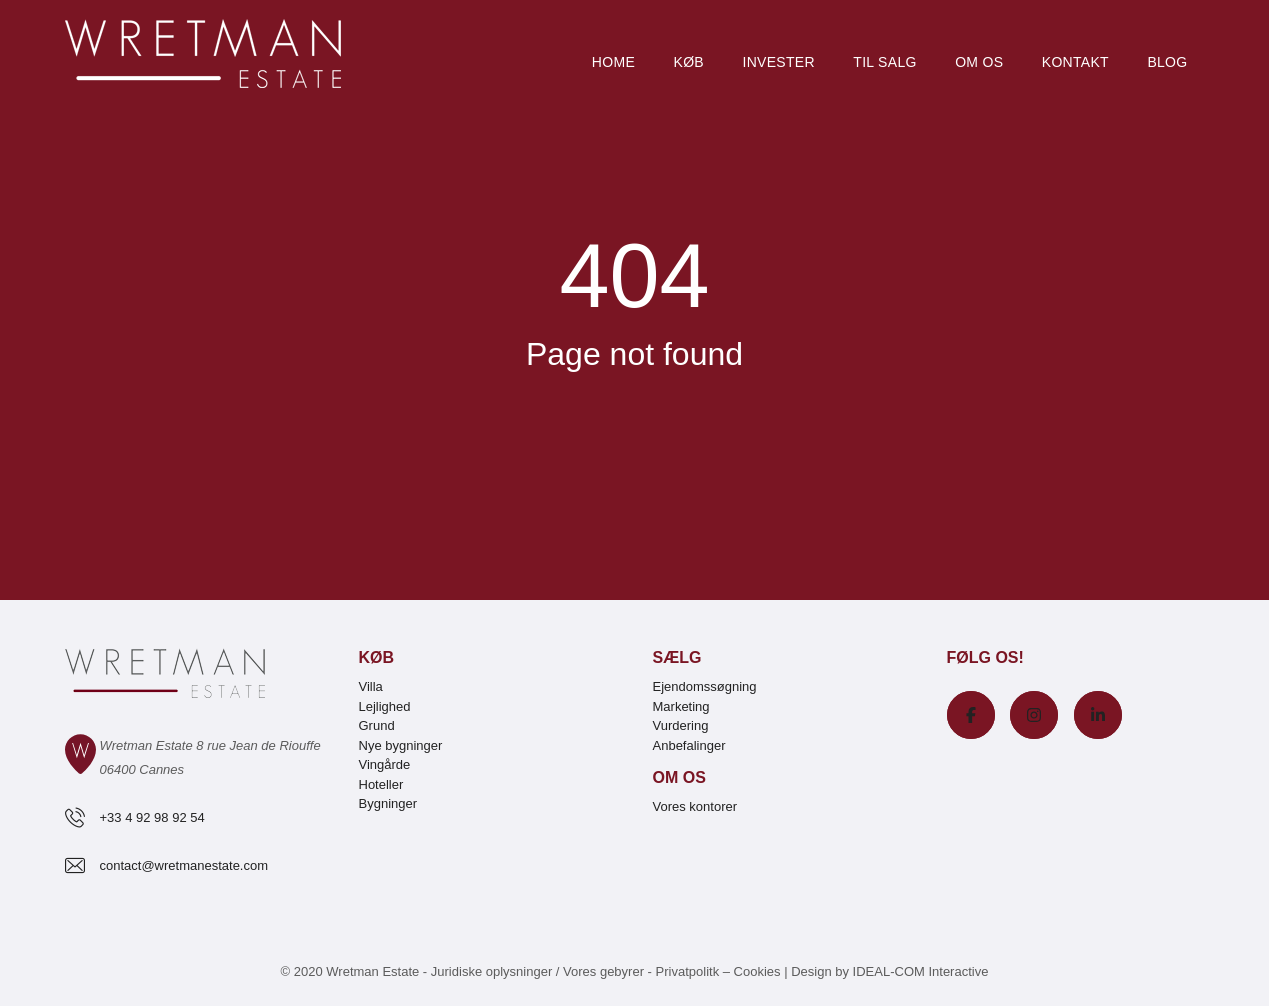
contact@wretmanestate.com (184, 865)
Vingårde (385, 764)
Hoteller (381, 784)
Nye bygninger (401, 745)
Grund (377, 725)
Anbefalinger (689, 745)
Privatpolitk (688, 971)
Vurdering (681, 725)
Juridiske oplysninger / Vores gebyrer (537, 971)
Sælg (677, 657)
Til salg (884, 62)
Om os (979, 62)
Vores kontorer (695, 806)
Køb (689, 62)
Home (613, 62)
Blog (1167, 62)
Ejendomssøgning (705, 686)
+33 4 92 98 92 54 (152, 817)
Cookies (757, 971)
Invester (778, 62)
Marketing (681, 706)
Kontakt (1075, 62)
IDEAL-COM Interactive (921, 971)
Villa (371, 686)
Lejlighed (385, 706)
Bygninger (388, 803)
